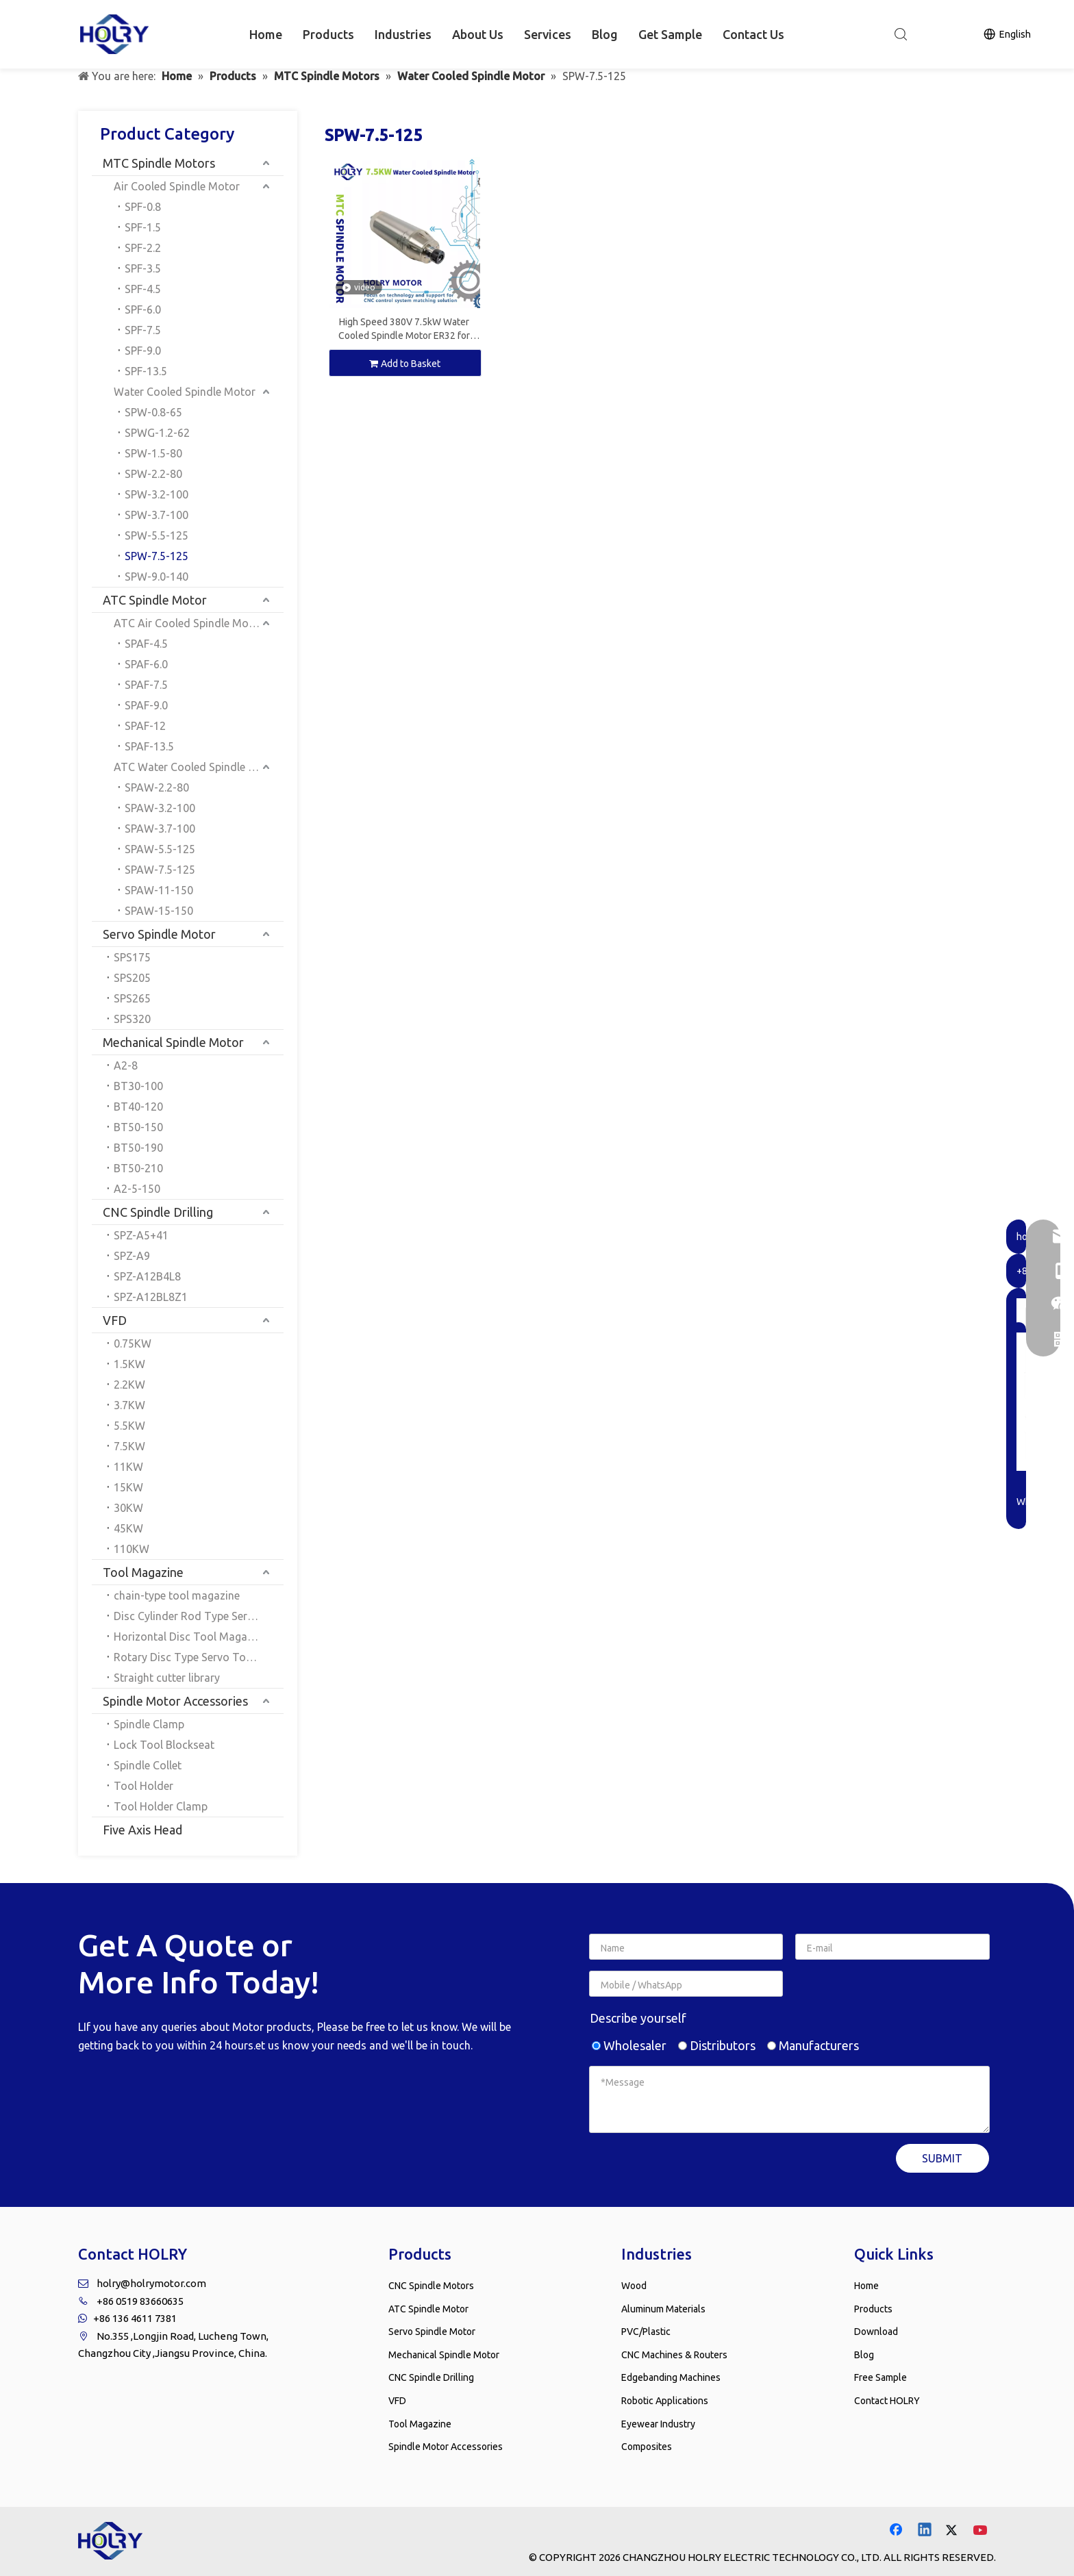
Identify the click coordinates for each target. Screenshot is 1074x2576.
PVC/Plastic (646, 2331)
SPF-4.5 (143, 289)
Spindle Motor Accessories (175, 1701)
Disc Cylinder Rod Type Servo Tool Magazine (199, 1616)
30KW (128, 1508)
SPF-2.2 (143, 248)
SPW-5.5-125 (156, 535)
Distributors (716, 2045)
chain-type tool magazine (177, 1595)
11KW (128, 1467)
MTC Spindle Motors (159, 163)
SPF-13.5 (146, 371)
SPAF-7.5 (146, 685)
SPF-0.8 (143, 207)
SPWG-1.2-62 (157, 433)
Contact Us (753, 34)
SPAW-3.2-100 (160, 808)
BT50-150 (138, 1127)
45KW (128, 1528)
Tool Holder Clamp (161, 1806)
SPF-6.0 (143, 309)
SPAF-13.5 (149, 746)
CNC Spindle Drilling (158, 1212)
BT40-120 (138, 1106)
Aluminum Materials (663, 2308)
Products (328, 34)
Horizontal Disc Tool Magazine (190, 1636)
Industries (403, 34)
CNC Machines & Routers (674, 2354)
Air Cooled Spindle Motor (177, 186)
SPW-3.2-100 (156, 494)
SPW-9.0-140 (156, 576)
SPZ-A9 (132, 1256)
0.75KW (132, 1343)
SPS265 (132, 998)
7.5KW (129, 1446)
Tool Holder (143, 1786)
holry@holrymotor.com (151, 2283)
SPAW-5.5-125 (160, 849)
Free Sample (880, 2377)
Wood (634, 2285)
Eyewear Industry (658, 2424)
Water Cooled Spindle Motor (184, 392)
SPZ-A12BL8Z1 (151, 1297)
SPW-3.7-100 (156, 515)
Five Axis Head (142, 1829)
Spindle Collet (148, 1765)
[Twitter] (953, 2531)
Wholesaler (629, 2045)
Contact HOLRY (887, 2400)
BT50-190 (138, 1147)
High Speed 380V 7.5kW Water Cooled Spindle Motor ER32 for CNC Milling (404, 329)
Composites (646, 2446)
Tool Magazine (143, 1572)
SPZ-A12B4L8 (147, 1276)
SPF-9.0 (143, 350)
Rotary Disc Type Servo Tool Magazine (199, 1657)
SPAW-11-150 (159, 890)
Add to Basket (404, 363)
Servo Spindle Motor (159, 934)
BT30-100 (138, 1086)
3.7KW (129, 1405)
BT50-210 (138, 1168)
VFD (115, 1320)
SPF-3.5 (143, 268)
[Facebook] (897, 2531)
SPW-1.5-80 (153, 453)
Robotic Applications (664, 2400)
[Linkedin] (925, 2531)
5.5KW (129, 1425)
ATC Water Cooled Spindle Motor (196, 767)
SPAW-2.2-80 (157, 787)
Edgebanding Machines (671, 2377)
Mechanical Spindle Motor (173, 1042)
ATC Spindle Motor (155, 600)
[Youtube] (981, 2531)
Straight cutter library (167, 1677)
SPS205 (132, 978)
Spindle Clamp (149, 1724)
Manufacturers (813, 2045)
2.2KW (129, 1384)
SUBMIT (942, 2158)
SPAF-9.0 (146, 705)
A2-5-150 (137, 1189)
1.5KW (129, 1364)
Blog (605, 34)
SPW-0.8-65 (153, 412)
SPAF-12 (145, 726)
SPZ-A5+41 (141, 1235)
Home (265, 34)
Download (876, 2331)
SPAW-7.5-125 (160, 869)
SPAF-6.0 (146, 664)
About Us (477, 34)
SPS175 (132, 957)
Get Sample (670, 34)
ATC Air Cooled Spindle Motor (189, 623)
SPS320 (132, 1019)
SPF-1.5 (143, 227)
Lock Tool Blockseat (164, 1745)
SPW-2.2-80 (153, 474)
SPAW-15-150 (159, 911)
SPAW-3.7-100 (160, 828)
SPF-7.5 (143, 330)
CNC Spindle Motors (431, 2285)
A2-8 (126, 1065)
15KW (128, 1487)
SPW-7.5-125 (156, 556)
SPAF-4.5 (146, 643)
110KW (131, 1549)
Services (547, 34)
